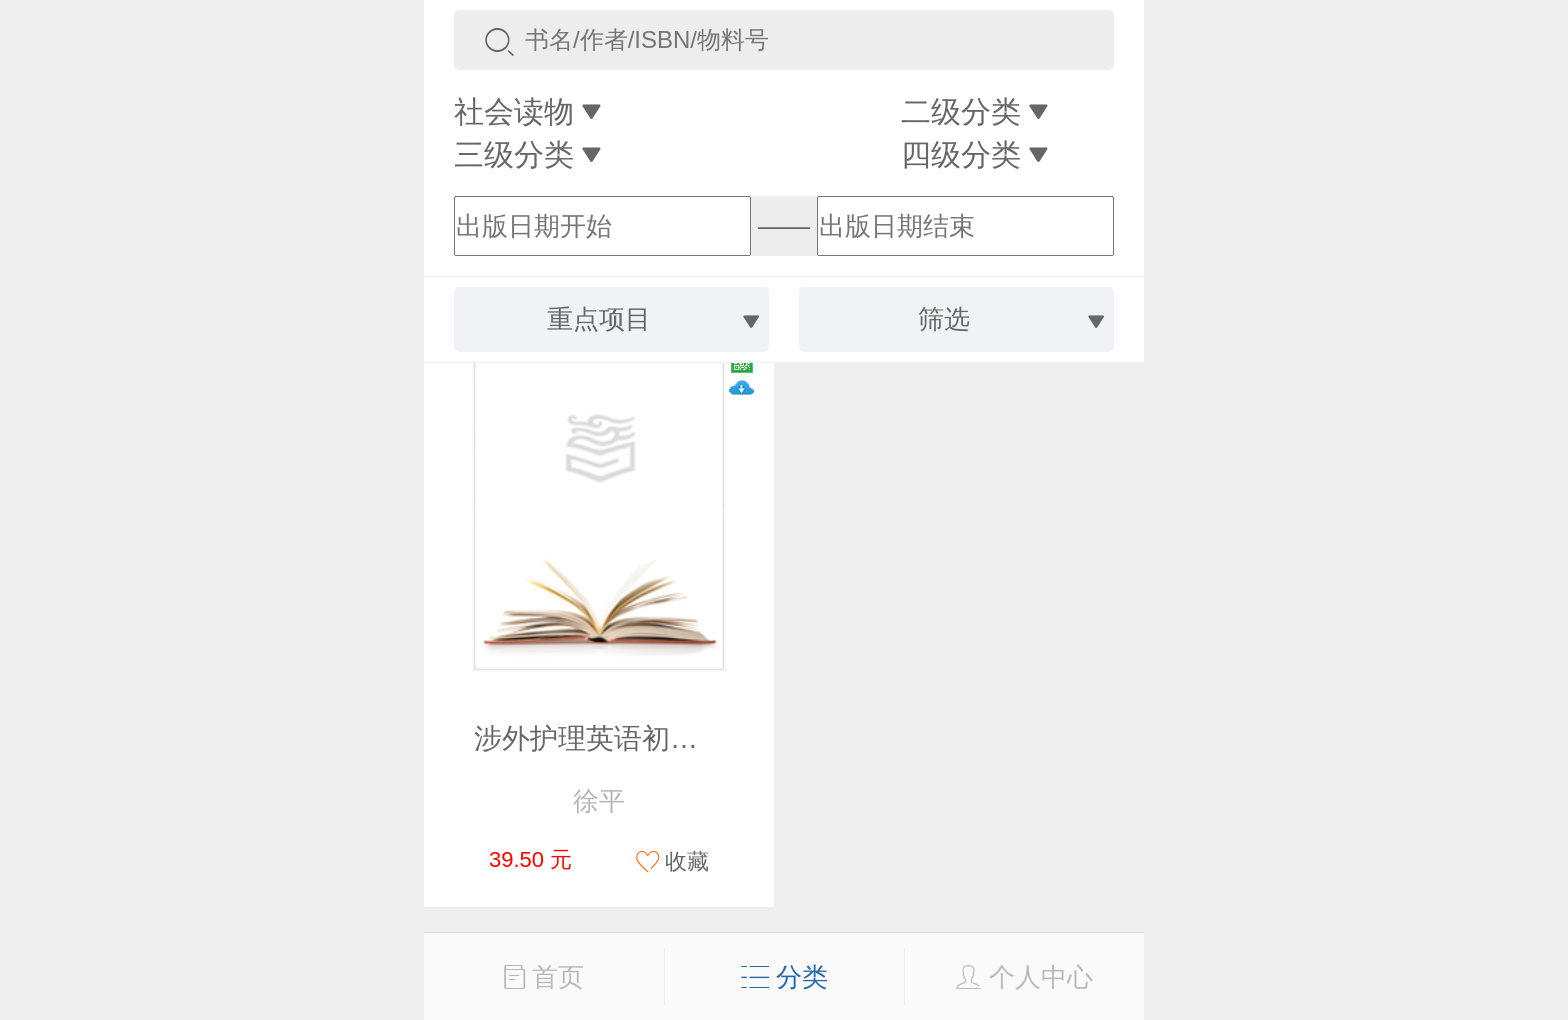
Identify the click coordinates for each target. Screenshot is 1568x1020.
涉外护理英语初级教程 (614, 738)
